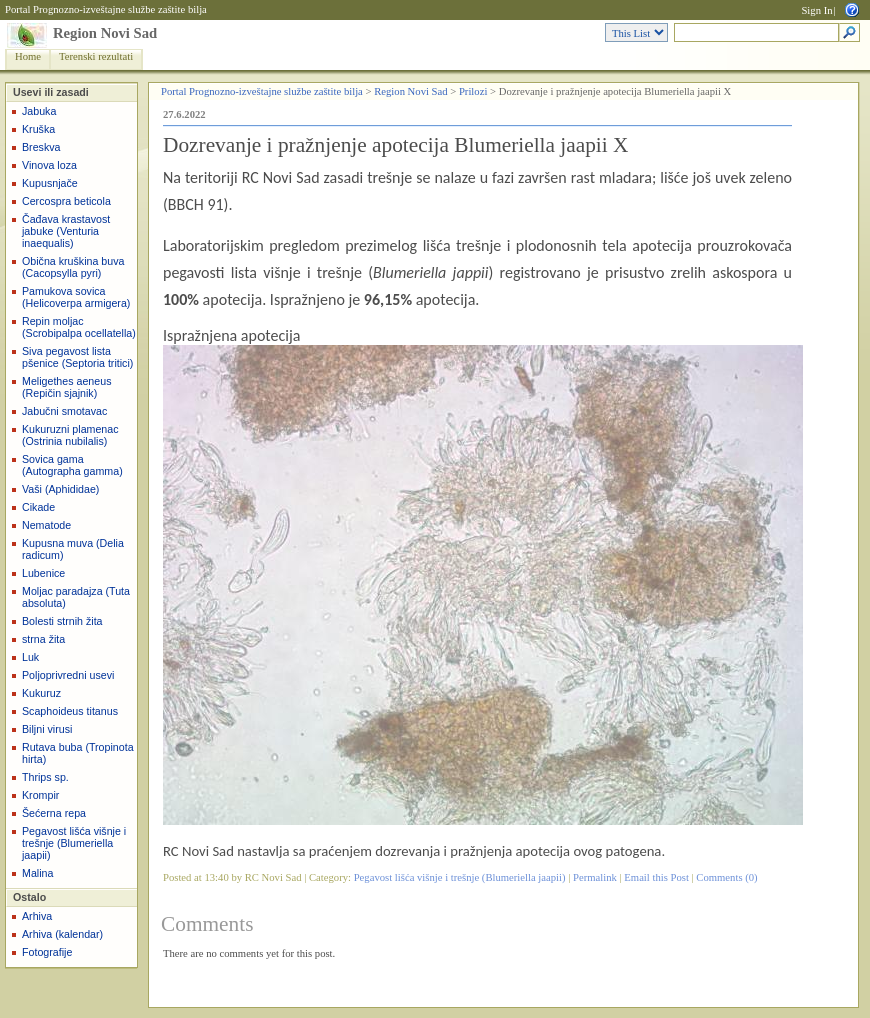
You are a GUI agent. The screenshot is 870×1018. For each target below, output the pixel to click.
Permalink (595, 877)
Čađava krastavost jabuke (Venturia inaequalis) (66, 231)
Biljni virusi (47, 729)
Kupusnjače (50, 183)
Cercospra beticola (66, 201)
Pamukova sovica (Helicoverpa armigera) (76, 297)
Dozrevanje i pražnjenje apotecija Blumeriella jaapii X (395, 145)
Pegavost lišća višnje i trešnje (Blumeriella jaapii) (74, 843)
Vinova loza (49, 165)
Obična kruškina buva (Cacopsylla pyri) (73, 267)
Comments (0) (726, 877)
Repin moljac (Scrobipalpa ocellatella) (79, 327)
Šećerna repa (54, 813)
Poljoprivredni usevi (68, 675)
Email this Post (656, 877)
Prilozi (473, 91)
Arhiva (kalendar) (62, 934)
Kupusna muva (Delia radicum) (73, 549)
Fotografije (47, 952)
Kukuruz (41, 693)
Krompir (40, 795)
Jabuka (39, 111)
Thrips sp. (45, 777)
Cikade (38, 507)
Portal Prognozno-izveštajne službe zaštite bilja (106, 9)
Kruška (38, 129)
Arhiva (37, 916)
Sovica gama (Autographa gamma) (72, 465)
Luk (30, 657)
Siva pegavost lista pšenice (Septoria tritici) (77, 357)
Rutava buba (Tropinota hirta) (78, 753)
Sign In (816, 10)
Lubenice (43, 573)
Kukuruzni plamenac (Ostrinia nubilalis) (70, 435)
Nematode (46, 525)
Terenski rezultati (96, 56)
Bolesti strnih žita (62, 621)
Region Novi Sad (105, 33)
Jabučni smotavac (64, 411)
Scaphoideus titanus (70, 711)
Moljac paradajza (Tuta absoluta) (76, 597)
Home (28, 56)
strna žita (43, 639)
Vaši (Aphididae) (60, 489)
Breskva (41, 147)
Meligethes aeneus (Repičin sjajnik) (66, 387)
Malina (37, 873)
